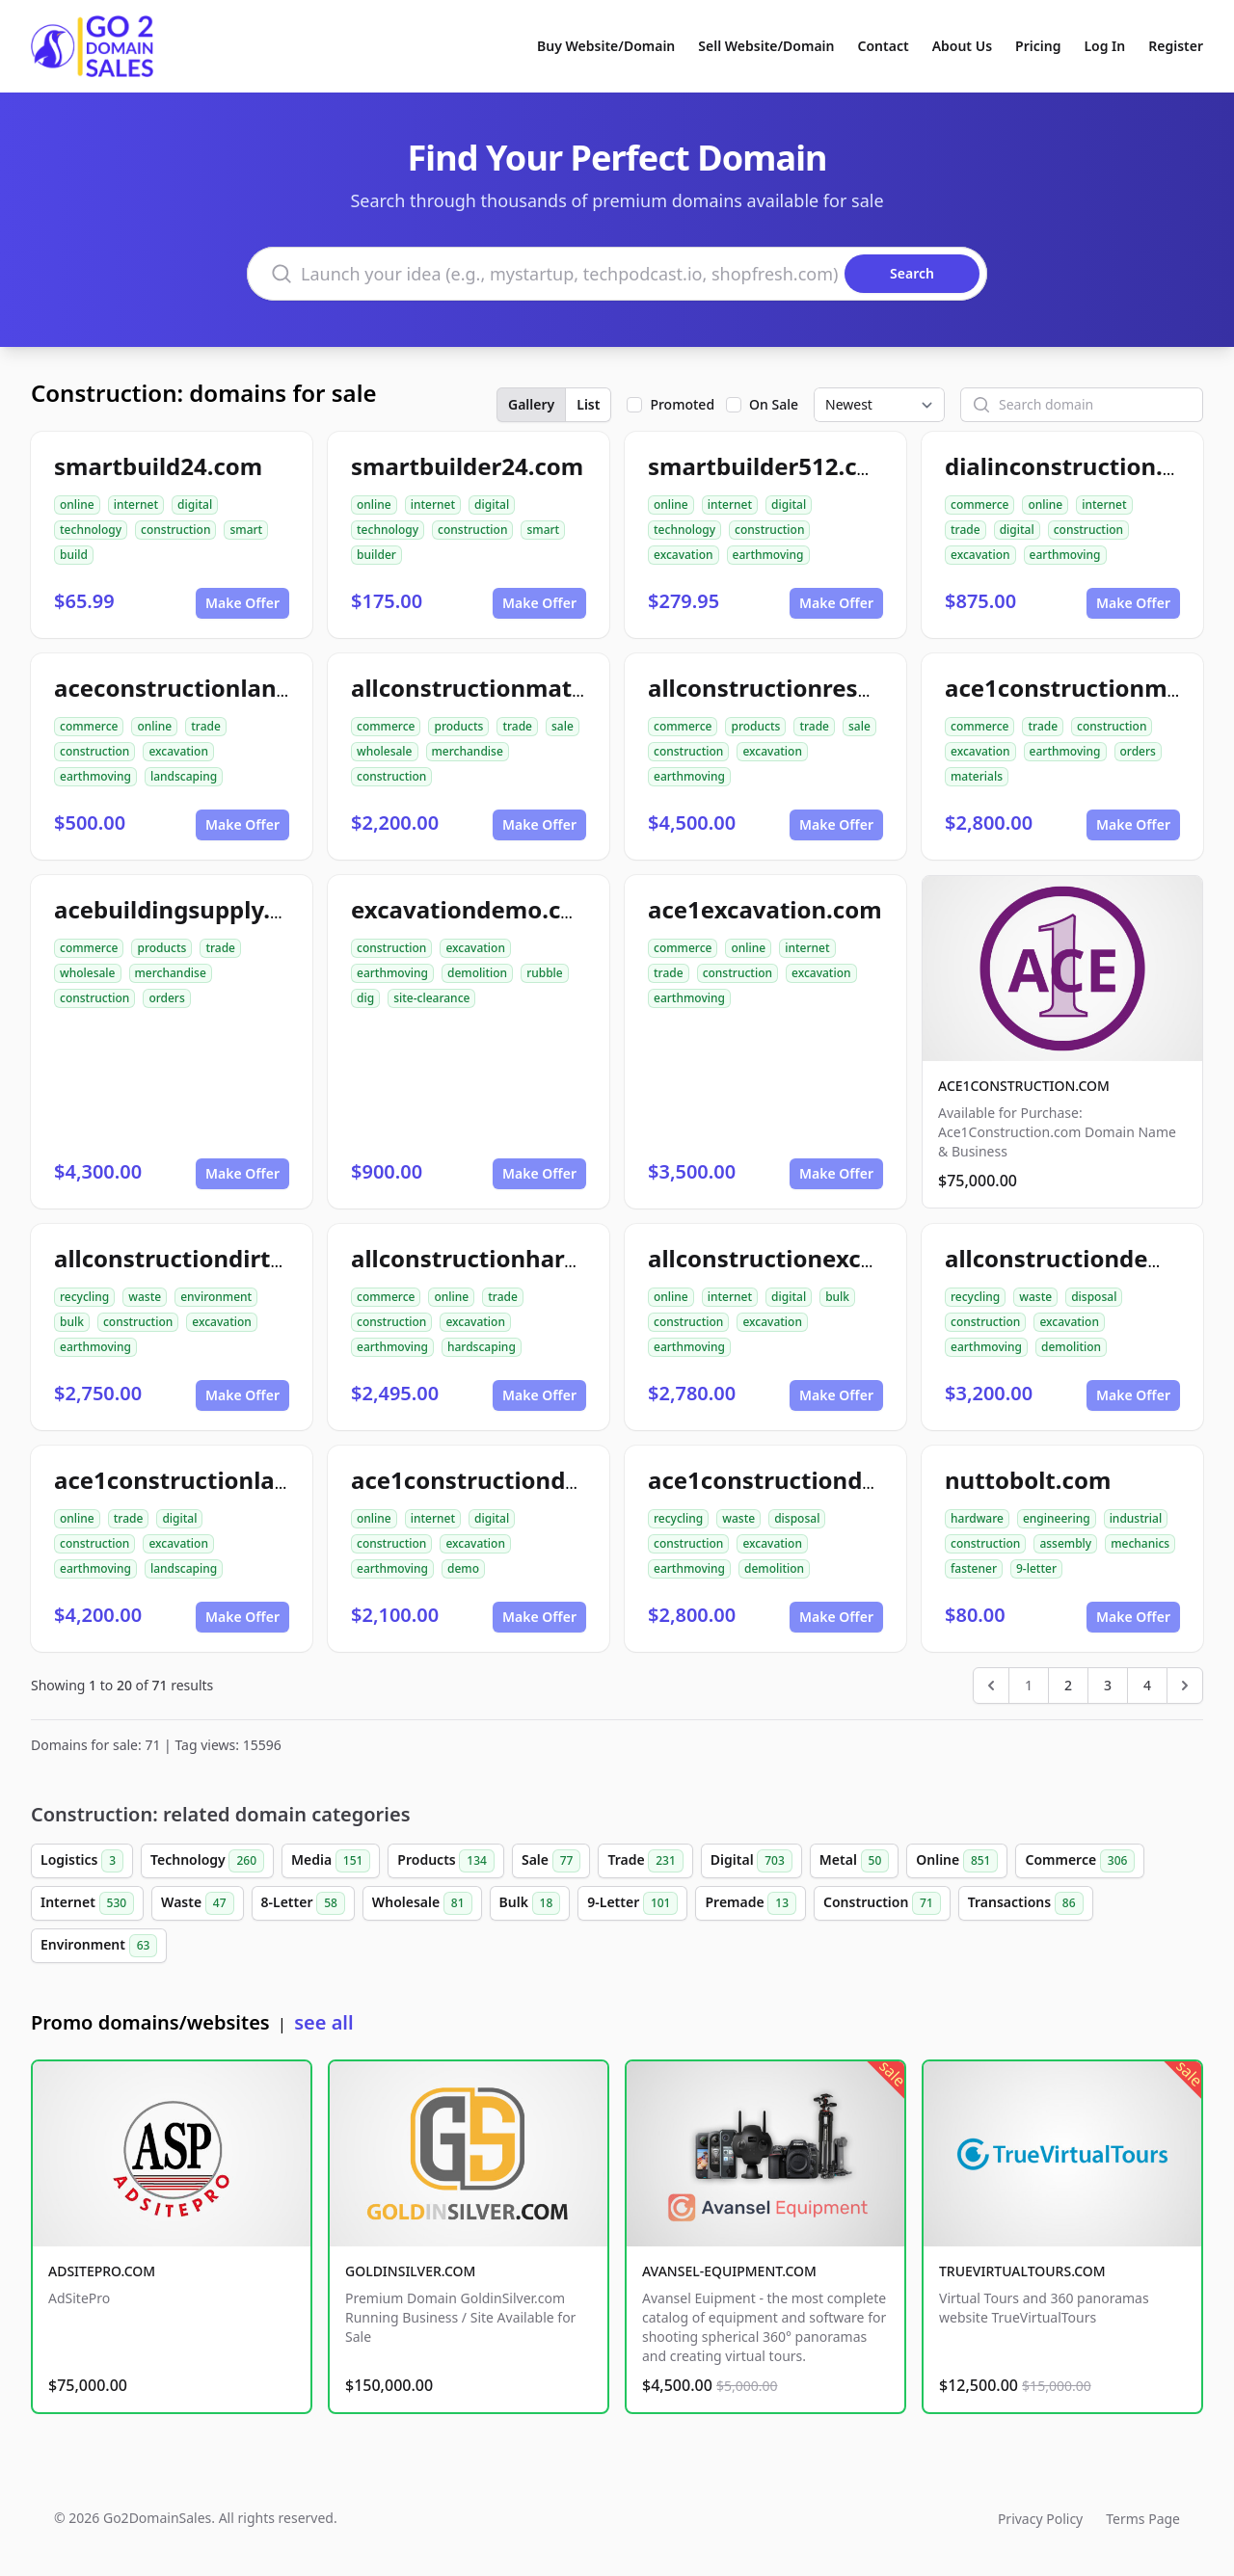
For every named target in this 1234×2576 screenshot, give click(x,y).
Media (330, 1860)
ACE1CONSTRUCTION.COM (1024, 1085)
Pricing (1037, 46)
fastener (974, 1568)
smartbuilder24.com (467, 466)
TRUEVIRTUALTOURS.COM (1022, 2271)
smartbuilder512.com (771, 466)
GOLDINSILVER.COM (410, 2271)
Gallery (531, 404)
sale (562, 726)
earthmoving (768, 554)
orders (1138, 751)
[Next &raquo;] (1185, 1685)
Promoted (682, 404)
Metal (854, 1860)
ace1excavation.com (765, 909)
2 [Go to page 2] (1068, 1685)
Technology (207, 1860)
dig (365, 998)
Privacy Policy (1040, 2519)
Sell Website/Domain (766, 46)
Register (1175, 46)
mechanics (1140, 1543)
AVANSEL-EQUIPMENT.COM (729, 2271)
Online (957, 1860)
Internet (87, 1903)
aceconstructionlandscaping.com (244, 688)
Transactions (1026, 1903)
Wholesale (422, 1903)
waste (144, 1296)
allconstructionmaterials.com (521, 688)
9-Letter (632, 1903)
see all (323, 2022)
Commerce (1080, 1860)
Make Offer (242, 603)
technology (90, 529)
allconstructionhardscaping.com (537, 1258)
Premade (750, 1903)
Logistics (81, 1860)
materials (977, 776)
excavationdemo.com (474, 909)
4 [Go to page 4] (1147, 1685)
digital (194, 504)
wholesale (385, 751)
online (77, 504)
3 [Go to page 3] (1108, 1685)
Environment (98, 1945)
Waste (197, 1903)
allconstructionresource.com (813, 688)
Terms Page (1143, 2519)
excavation (683, 554)
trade (965, 529)
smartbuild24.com (158, 466)
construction (175, 529)
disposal (1093, 1296)
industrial (1136, 1518)
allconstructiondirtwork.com (219, 1258)
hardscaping (481, 1347)
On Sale (773, 404)
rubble (544, 973)
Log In (1104, 46)
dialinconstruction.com (1078, 466)
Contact (883, 46)
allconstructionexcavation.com (826, 1258)
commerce (979, 504)
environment (216, 1296)
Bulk (530, 1903)
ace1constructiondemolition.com (838, 1480)
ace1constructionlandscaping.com (251, 1480)
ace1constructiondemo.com (511, 1480)
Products (446, 1860)
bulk (72, 1322)
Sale (551, 1860)
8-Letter (303, 1903)
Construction (882, 1903)
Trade (645, 1860)
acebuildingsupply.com (186, 909)
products (458, 726)
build (74, 554)
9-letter (1036, 1568)
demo (463, 1568)
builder (376, 554)
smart (245, 529)
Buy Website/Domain (606, 46)
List (588, 404)
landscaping (183, 776)
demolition (477, 973)
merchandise (467, 751)
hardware (977, 1518)
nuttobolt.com (1028, 1480)
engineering (1056, 1518)
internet (136, 504)
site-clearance (431, 998)
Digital (751, 1860)
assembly (1065, 1543)
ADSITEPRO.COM (101, 2271)
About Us (962, 46)
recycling (84, 1296)
